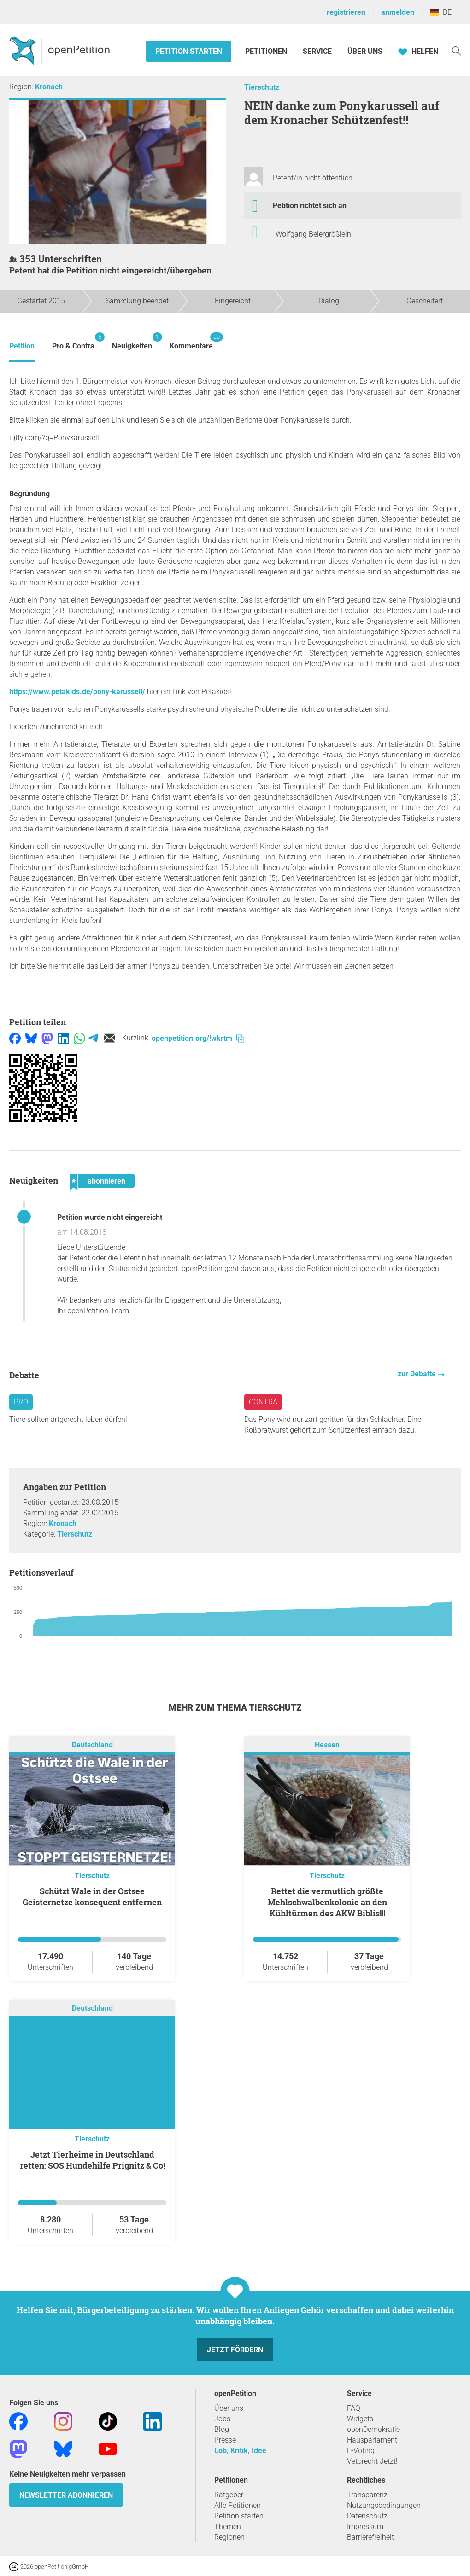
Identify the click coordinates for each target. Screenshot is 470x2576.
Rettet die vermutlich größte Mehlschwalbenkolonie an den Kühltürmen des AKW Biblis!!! (327, 1902)
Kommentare (191, 341)
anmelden (397, 12)
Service (317, 51)
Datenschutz (367, 2516)
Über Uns (364, 51)
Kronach (49, 86)
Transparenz (367, 2494)
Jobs (222, 2418)
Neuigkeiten (132, 341)
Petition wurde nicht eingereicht (109, 1217)
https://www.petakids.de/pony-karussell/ (77, 691)
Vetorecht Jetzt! (372, 2461)
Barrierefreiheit (370, 2537)
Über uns (228, 2408)
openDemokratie (373, 2429)
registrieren (346, 12)
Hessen (327, 1745)
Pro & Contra (73, 341)
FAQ (353, 2408)
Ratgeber (228, 2494)
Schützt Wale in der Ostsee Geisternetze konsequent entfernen (92, 1897)
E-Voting (361, 2450)
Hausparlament (372, 2440)
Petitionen (267, 51)
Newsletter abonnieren (66, 2495)
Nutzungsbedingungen (384, 2505)
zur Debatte (418, 1373)
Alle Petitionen (237, 2505)
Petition (22, 346)
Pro (21, 1402)
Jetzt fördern (235, 2349)
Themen (227, 2526)
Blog (221, 2429)
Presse (225, 2440)
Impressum (365, 2526)
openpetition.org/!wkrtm (198, 1038)
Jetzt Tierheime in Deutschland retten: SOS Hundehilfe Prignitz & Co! (92, 2160)
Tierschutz (261, 87)
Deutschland (92, 1745)
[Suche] (456, 50)
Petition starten (188, 51)
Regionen (229, 2537)
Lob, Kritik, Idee (240, 2450)
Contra (263, 1402)
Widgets (360, 2418)
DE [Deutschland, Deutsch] (441, 12)
